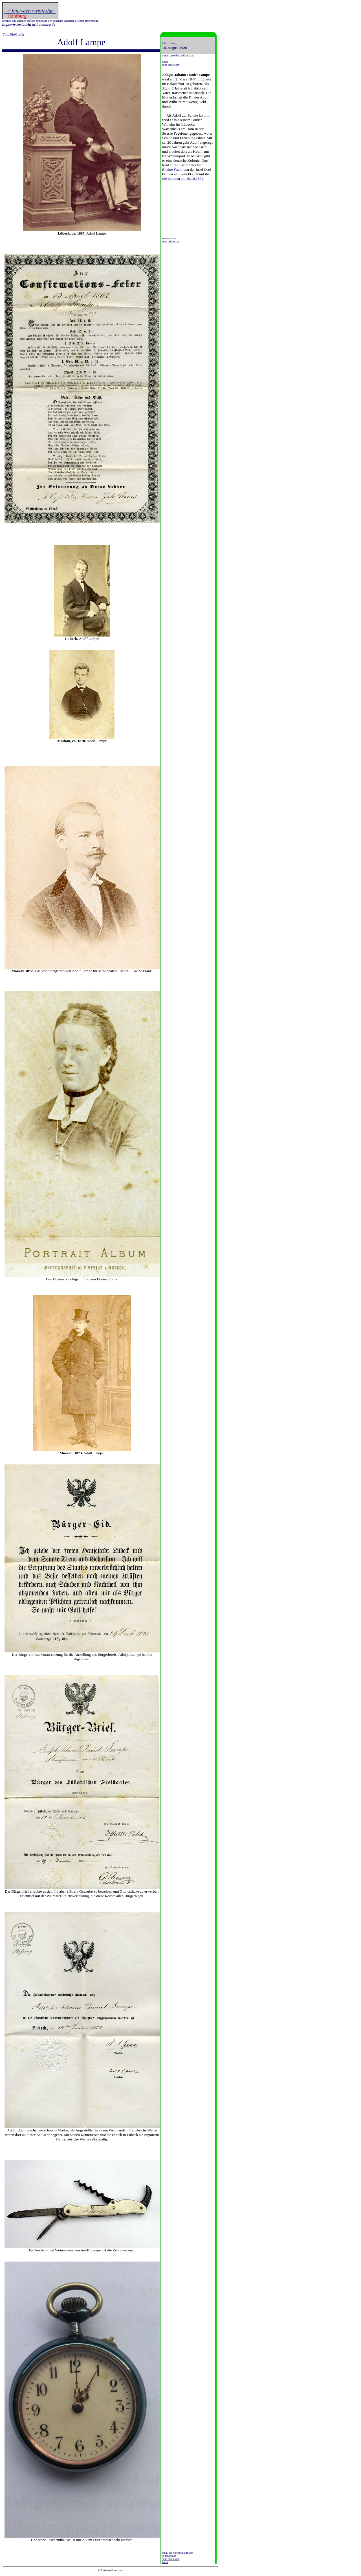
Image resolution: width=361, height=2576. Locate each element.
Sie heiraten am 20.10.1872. (183, 178)
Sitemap (80, 20)
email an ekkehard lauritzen (177, 2552)
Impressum (91, 20)
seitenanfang (169, 238)
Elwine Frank (172, 169)
